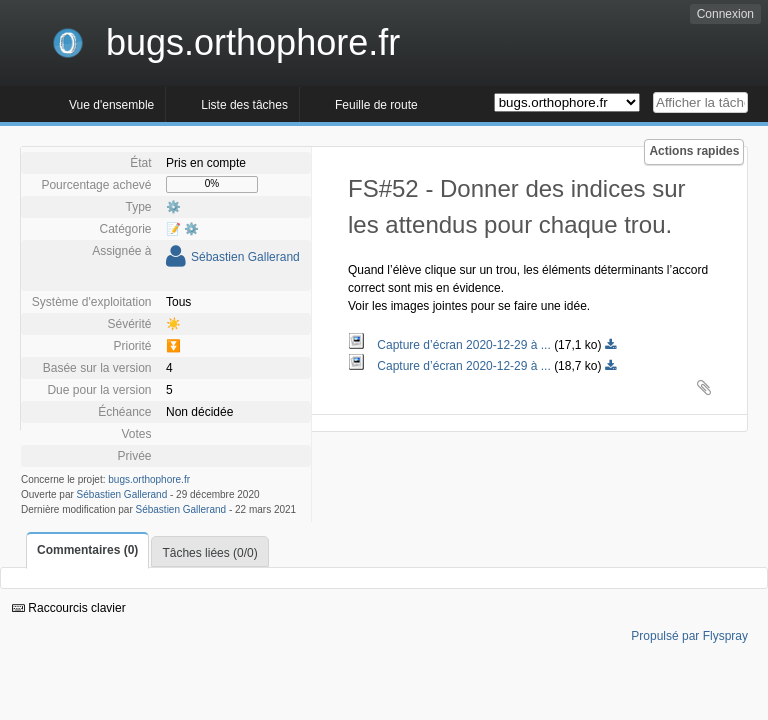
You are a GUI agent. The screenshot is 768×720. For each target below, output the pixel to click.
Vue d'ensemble (111, 105)
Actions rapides (694, 151)
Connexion (725, 14)
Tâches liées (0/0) (209, 553)
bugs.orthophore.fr (149, 479)
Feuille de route (376, 105)
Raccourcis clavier (69, 608)
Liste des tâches (244, 105)
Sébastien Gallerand (245, 257)
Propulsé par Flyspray (689, 636)
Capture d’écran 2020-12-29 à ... (451, 345)
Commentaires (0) (87, 550)
